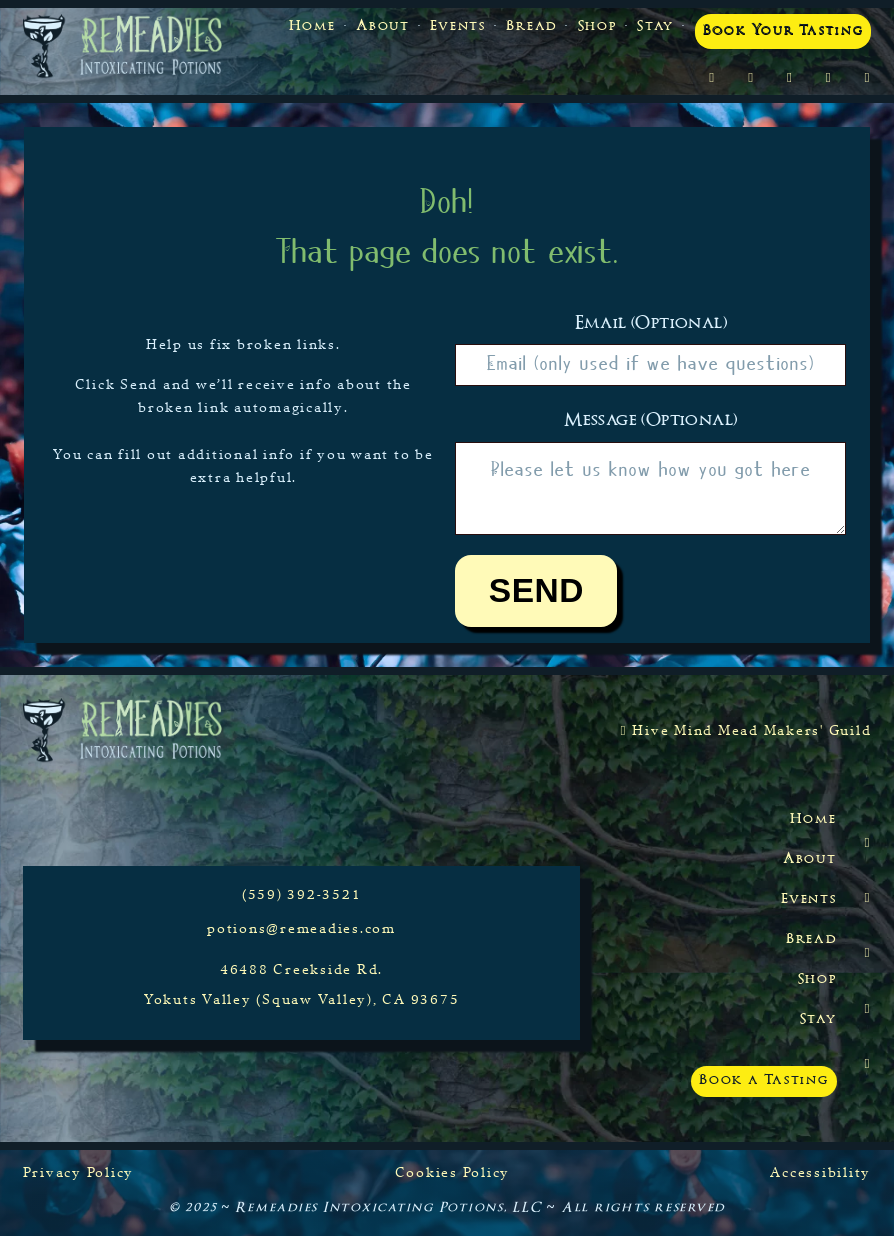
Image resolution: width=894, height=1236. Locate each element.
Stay (655, 27)
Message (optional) (650, 420)
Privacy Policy (79, 1172)
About (383, 27)
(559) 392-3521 (302, 894)
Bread (531, 27)
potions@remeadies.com (301, 928)
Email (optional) (651, 323)
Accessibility (820, 1172)
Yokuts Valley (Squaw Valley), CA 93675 (302, 999)
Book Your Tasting (783, 31)
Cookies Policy (453, 1172)
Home (312, 27)
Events (458, 27)
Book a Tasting (764, 1081)
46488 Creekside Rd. (301, 969)
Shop (597, 27)
